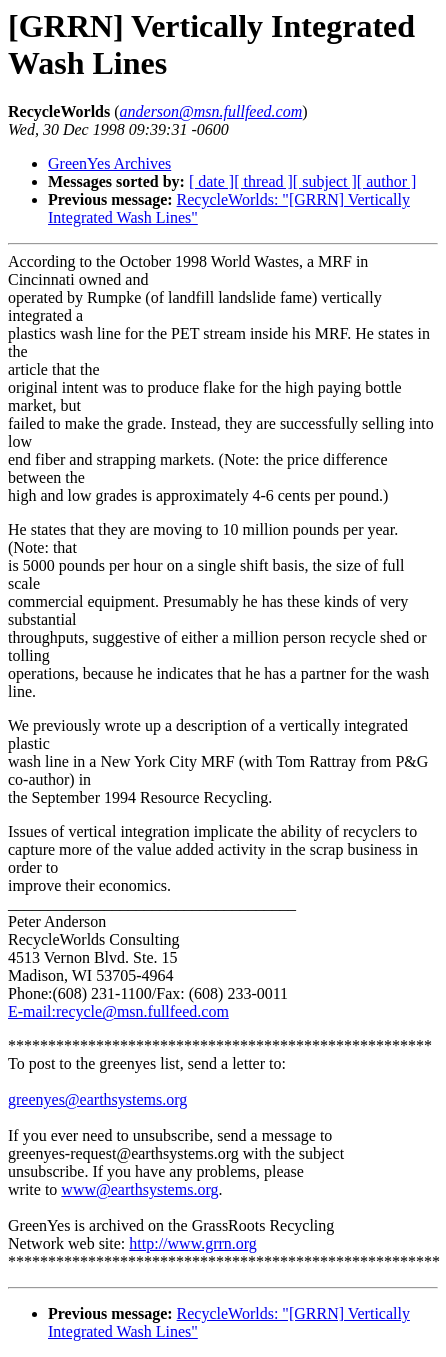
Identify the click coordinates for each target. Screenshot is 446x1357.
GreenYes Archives (109, 163)
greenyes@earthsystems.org (97, 1099)
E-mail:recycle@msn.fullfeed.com (118, 1011)
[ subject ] (325, 181)
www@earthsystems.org (139, 1189)
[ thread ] (263, 181)
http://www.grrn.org (193, 1243)
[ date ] (211, 181)
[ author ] (387, 181)
